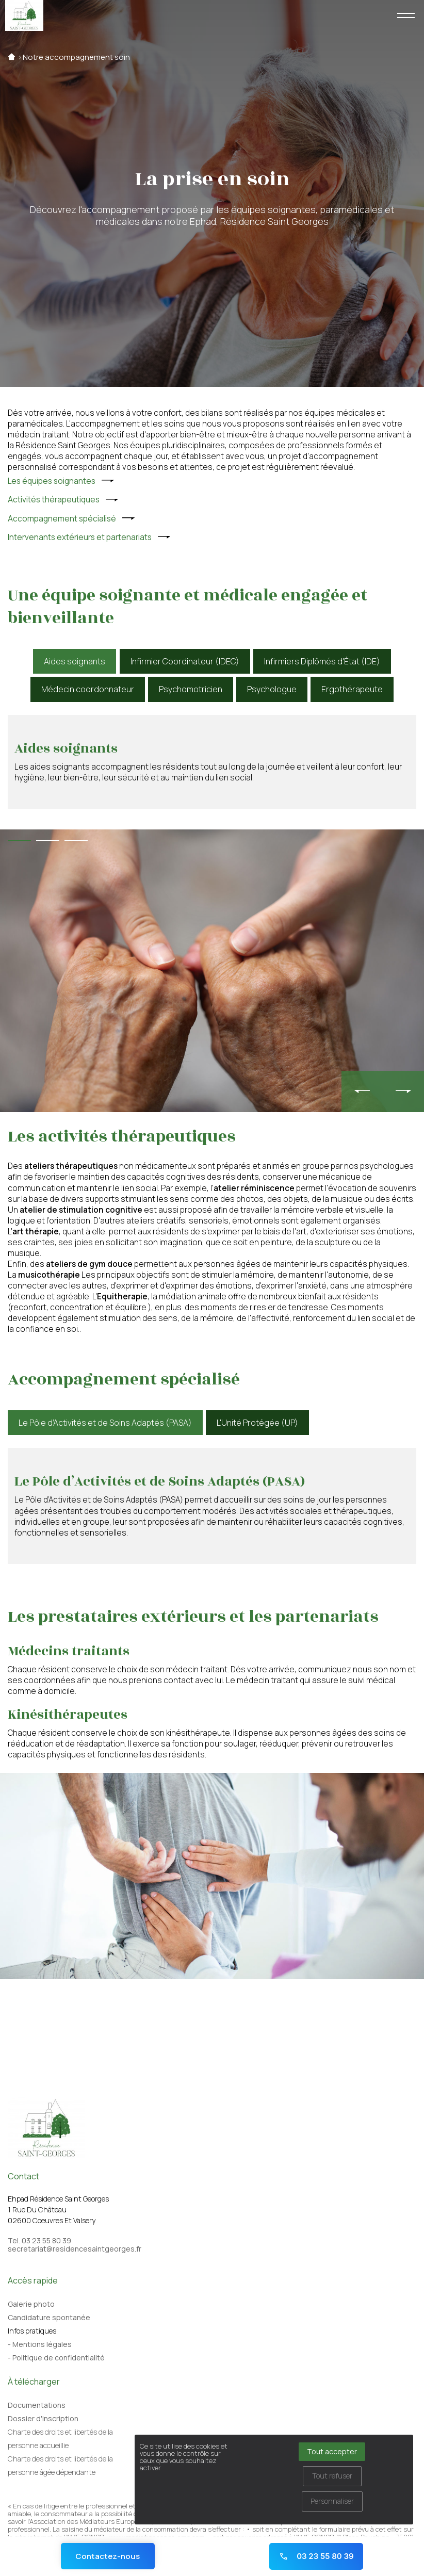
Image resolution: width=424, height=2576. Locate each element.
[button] (19, 840)
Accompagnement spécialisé (62, 518)
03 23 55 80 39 (316, 2556)
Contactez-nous (107, 2556)
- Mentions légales (40, 2344)
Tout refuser (332, 2476)
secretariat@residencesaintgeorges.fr (74, 2249)
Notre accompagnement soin (76, 57)
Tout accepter (332, 2451)
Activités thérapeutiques (54, 499)
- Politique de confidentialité (56, 2357)
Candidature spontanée (49, 2317)
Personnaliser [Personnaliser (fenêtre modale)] (332, 2501)
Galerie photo (31, 2304)
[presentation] (362, 1091)
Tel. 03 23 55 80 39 (39, 2241)
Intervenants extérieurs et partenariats (80, 537)
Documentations (37, 2405)
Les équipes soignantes (51, 481)
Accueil (11, 57)
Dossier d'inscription (43, 2418)
